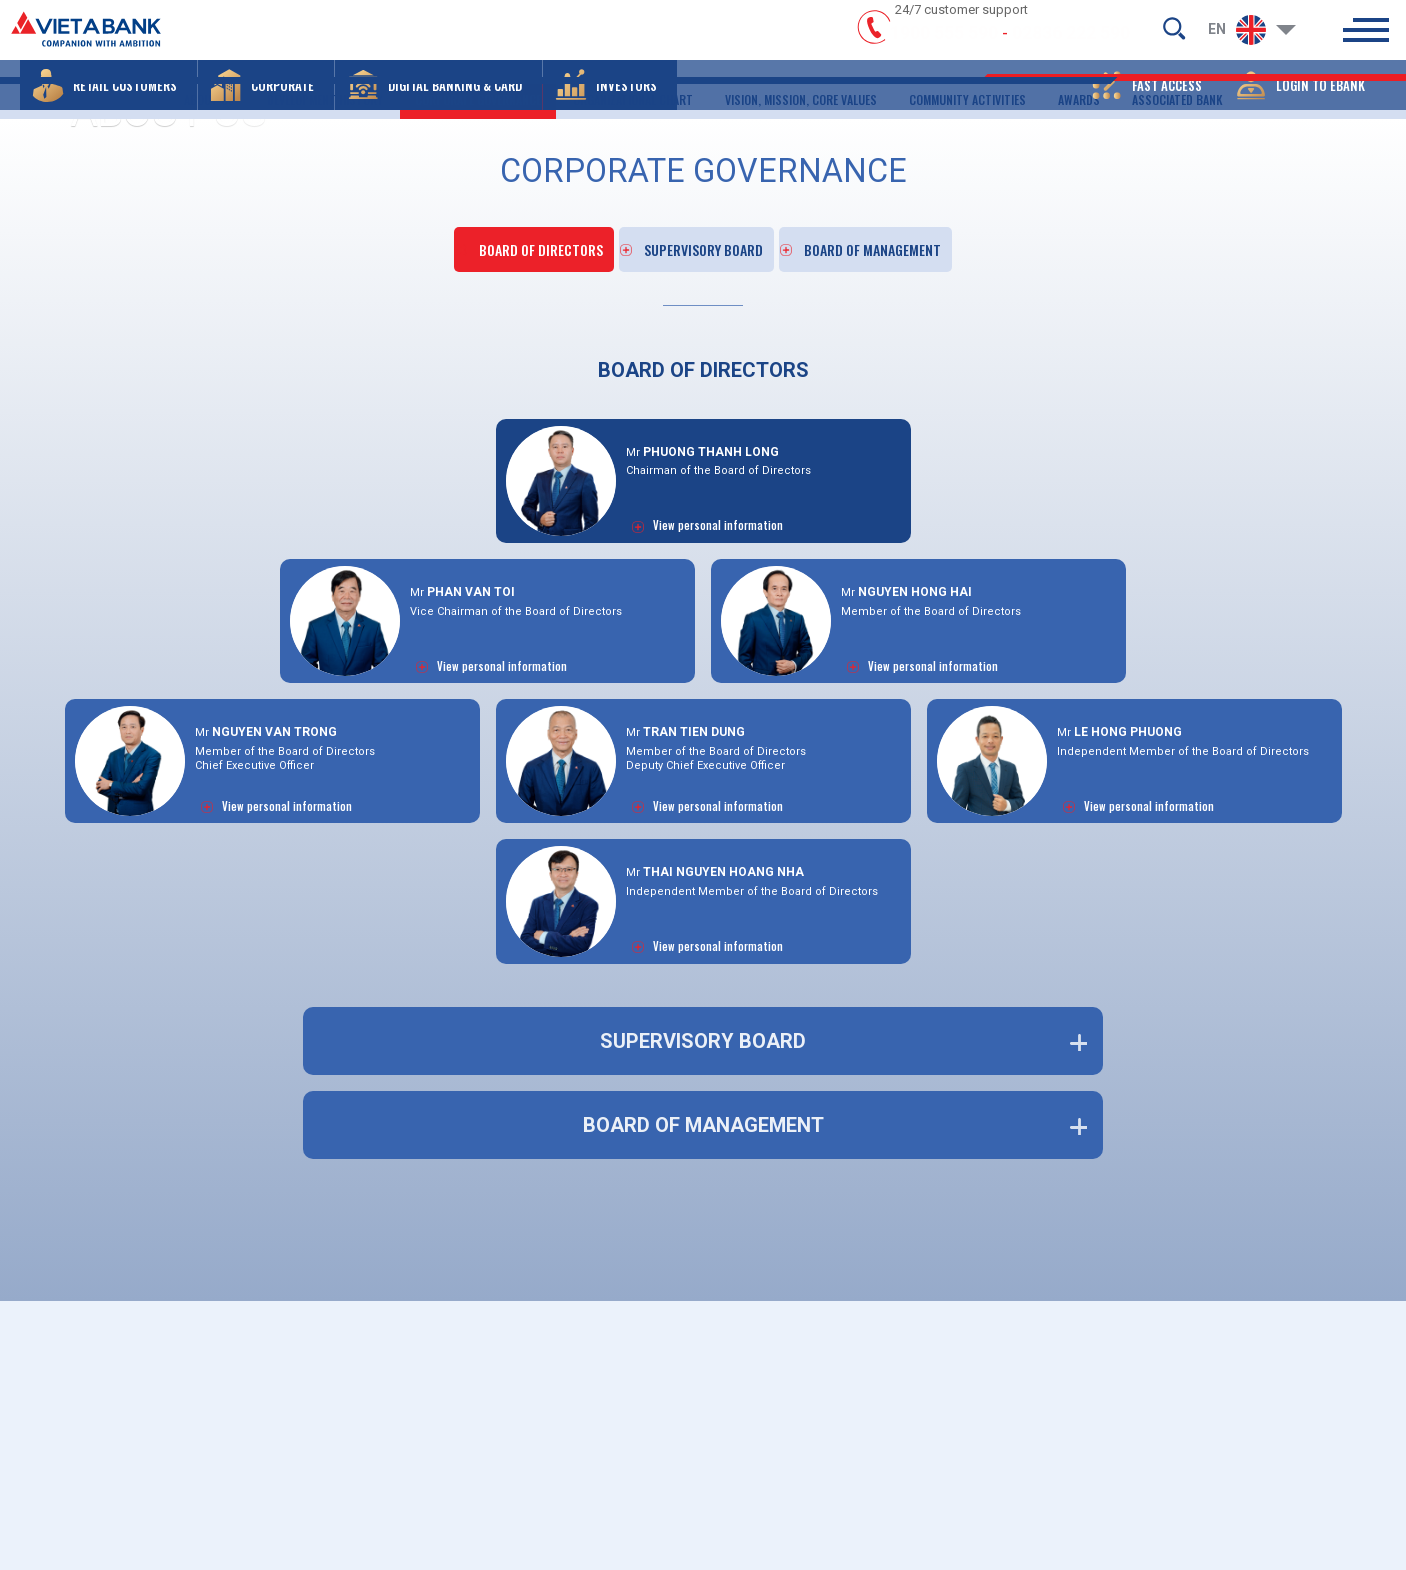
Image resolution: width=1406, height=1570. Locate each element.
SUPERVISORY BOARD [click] (705, 239)
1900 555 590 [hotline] (944, 42)
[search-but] (1174, 36)
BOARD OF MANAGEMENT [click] (911, 239)
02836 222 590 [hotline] (1071, 42)
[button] (108, 105)
